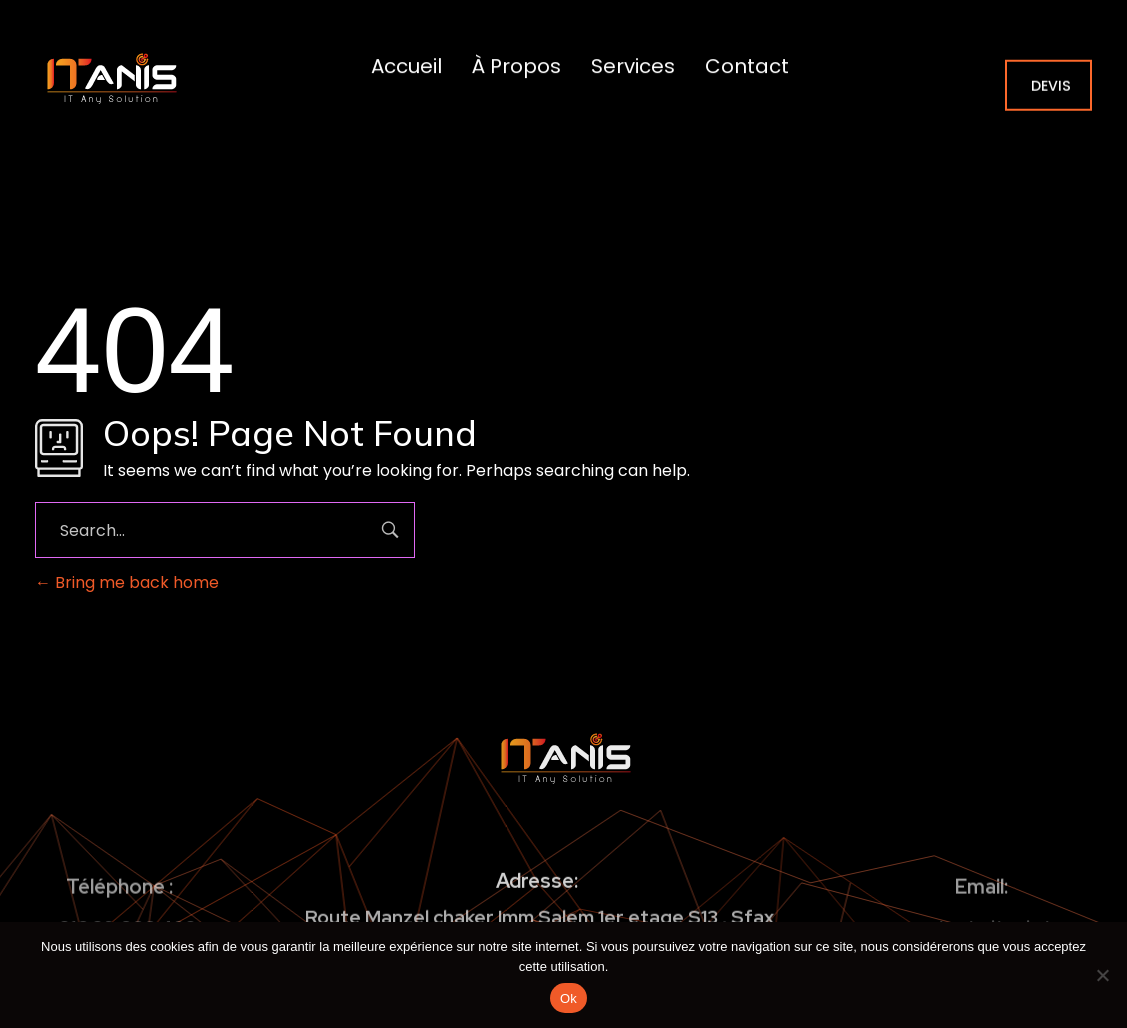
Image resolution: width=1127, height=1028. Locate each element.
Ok (568, 998)
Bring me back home (127, 582)
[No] (1102, 975)
